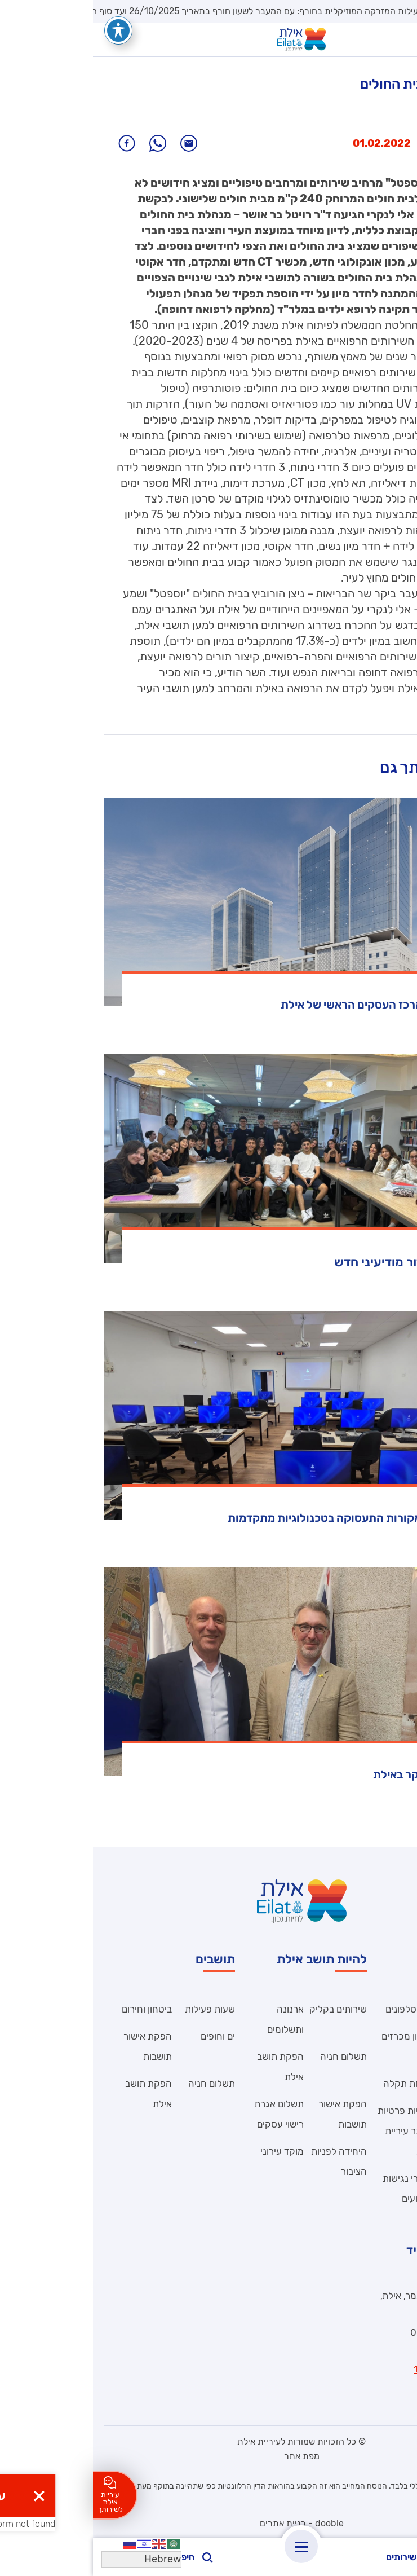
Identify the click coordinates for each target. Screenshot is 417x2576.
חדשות (379, 143)
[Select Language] (48, 2559)
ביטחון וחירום (54, 2009)
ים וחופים (125, 2036)
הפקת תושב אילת (187, 2066)
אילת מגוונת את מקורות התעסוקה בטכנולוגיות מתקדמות (270, 1518)
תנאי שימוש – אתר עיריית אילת (380, 2199)
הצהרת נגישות (377, 2110)
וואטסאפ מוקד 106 (357, 2369)
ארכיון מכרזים (316, 2036)
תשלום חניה (250, 2056)
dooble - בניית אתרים (209, 2523)
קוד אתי (391, 2009)
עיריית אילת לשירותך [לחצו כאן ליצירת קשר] (17, 2494)
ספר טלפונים (317, 2009)
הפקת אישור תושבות (249, 2114)
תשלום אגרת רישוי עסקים (186, 2114)
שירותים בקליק (245, 2009)
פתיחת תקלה (316, 2083)
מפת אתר (209, 2456)
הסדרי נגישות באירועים (316, 2188)
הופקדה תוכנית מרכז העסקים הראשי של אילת (297, 1004)
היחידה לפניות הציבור (378, 2046)
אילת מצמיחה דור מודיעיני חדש (323, 1262)
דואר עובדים (383, 2083)
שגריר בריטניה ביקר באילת (343, 1774)
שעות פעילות (117, 2009)
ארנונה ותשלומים (192, 2019)
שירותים (318, 2558)
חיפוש (99, 2557)
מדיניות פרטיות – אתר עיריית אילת (314, 2131)
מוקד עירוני (189, 2151)
